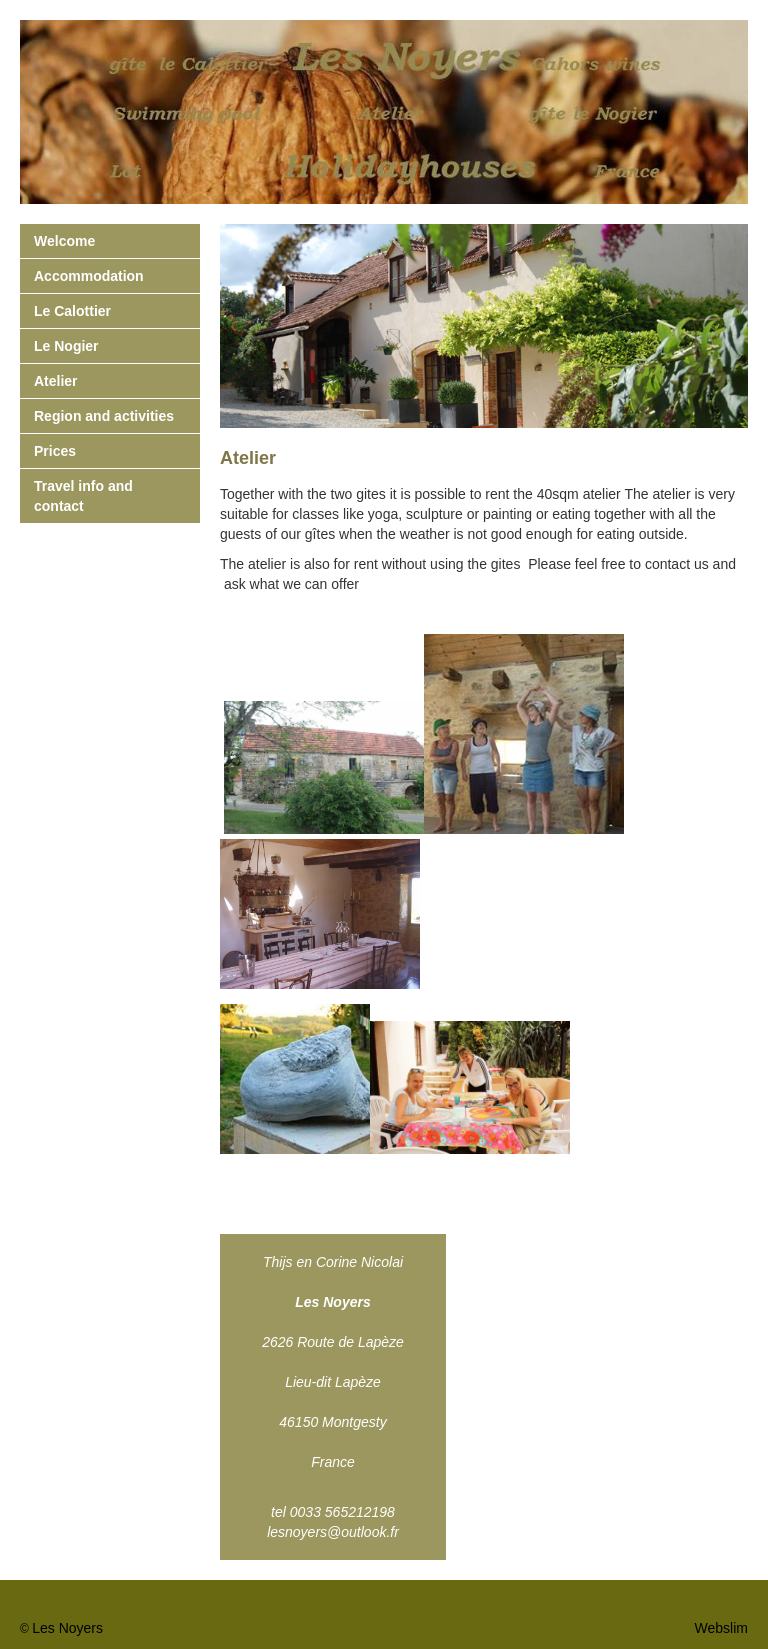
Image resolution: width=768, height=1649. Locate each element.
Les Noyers (67, 1628)
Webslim (721, 1628)
